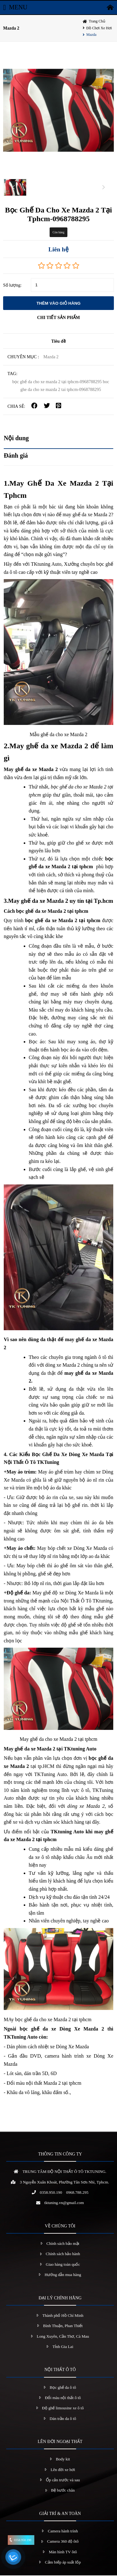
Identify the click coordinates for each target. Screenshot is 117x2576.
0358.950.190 (51, 2192)
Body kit (63, 2459)
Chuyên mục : (23, 357)
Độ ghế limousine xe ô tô (63, 2408)
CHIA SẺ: (16, 406)
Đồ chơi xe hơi (99, 28)
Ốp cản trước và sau (63, 2480)
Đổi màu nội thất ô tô (63, 2398)
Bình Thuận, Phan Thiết (63, 2326)
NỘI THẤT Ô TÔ (60, 2370)
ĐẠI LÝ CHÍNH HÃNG (60, 2298)
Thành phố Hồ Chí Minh (63, 2315)
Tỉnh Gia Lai (62, 2347)
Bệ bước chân (63, 2490)
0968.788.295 (77, 2192)
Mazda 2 (11, 28)
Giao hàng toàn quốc (63, 2264)
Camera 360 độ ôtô (63, 2542)
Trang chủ (97, 21)
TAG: (12, 374)
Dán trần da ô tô (63, 2418)
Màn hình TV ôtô (63, 2552)
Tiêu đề (58, 342)
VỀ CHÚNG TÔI (60, 2226)
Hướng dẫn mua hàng (63, 2275)
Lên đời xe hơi (63, 2470)
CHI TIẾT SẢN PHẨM (58, 318)
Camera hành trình (63, 2531)
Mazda (91, 34)
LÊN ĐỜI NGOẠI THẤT (60, 2442)
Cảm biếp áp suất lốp (63, 2562)
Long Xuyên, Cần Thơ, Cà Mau (63, 2336)
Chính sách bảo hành (63, 2254)
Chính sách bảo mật (62, 2243)
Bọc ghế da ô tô (63, 2387)
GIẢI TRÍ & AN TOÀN (60, 2514)
